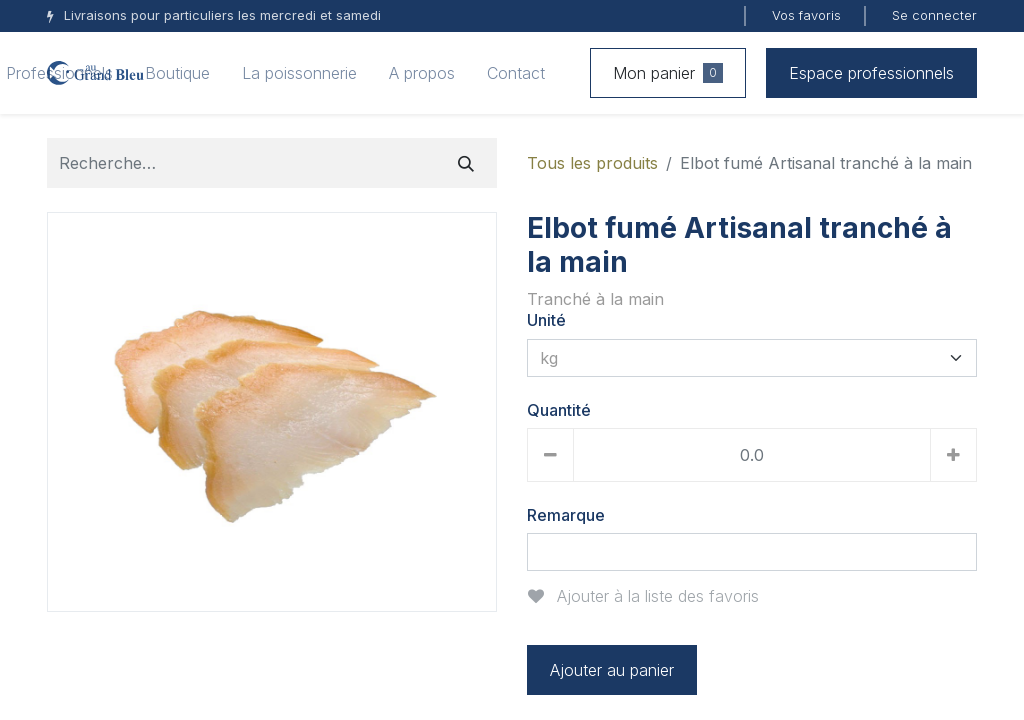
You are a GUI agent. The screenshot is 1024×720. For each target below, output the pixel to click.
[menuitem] (177, 73)
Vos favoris (806, 15)
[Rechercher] (466, 163)
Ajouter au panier (612, 670)
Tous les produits (592, 163)
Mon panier (668, 73)
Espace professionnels (871, 73)
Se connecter (934, 15)
